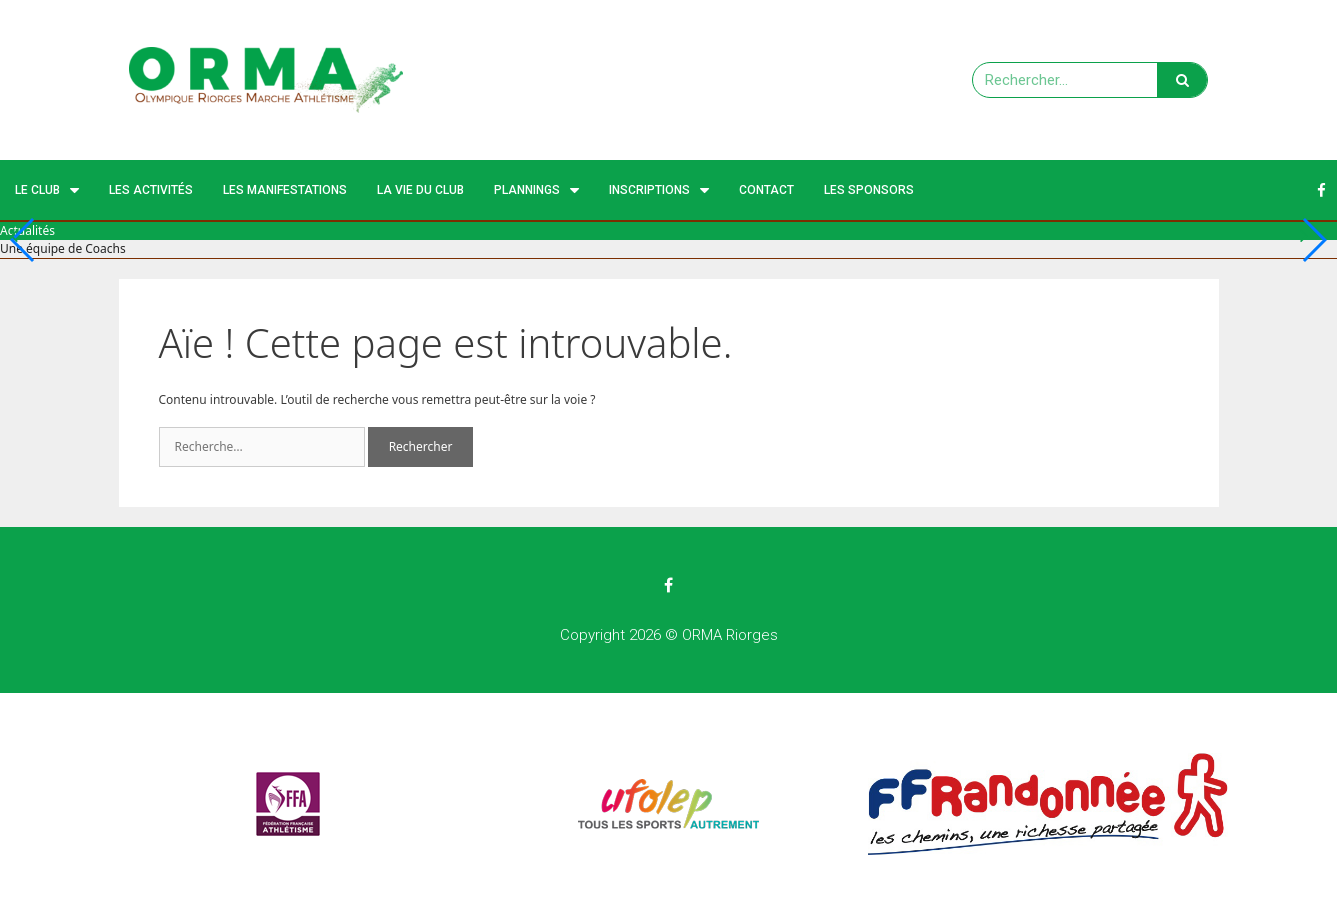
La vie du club (420, 190)
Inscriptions (659, 190)
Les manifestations (285, 190)
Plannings (536, 190)
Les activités (151, 190)
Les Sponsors (869, 190)
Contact (766, 190)
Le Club (47, 190)
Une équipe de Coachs (63, 248)
